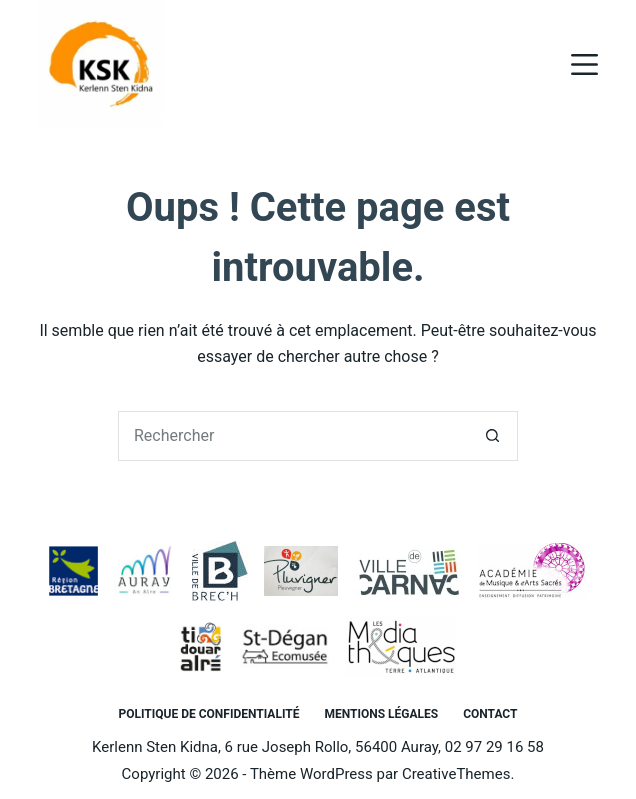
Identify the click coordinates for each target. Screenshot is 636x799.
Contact (490, 714)
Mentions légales (381, 714)
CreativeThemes (456, 774)
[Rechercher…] (293, 436)
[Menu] (584, 64)
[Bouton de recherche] (493, 436)
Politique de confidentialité (209, 714)
